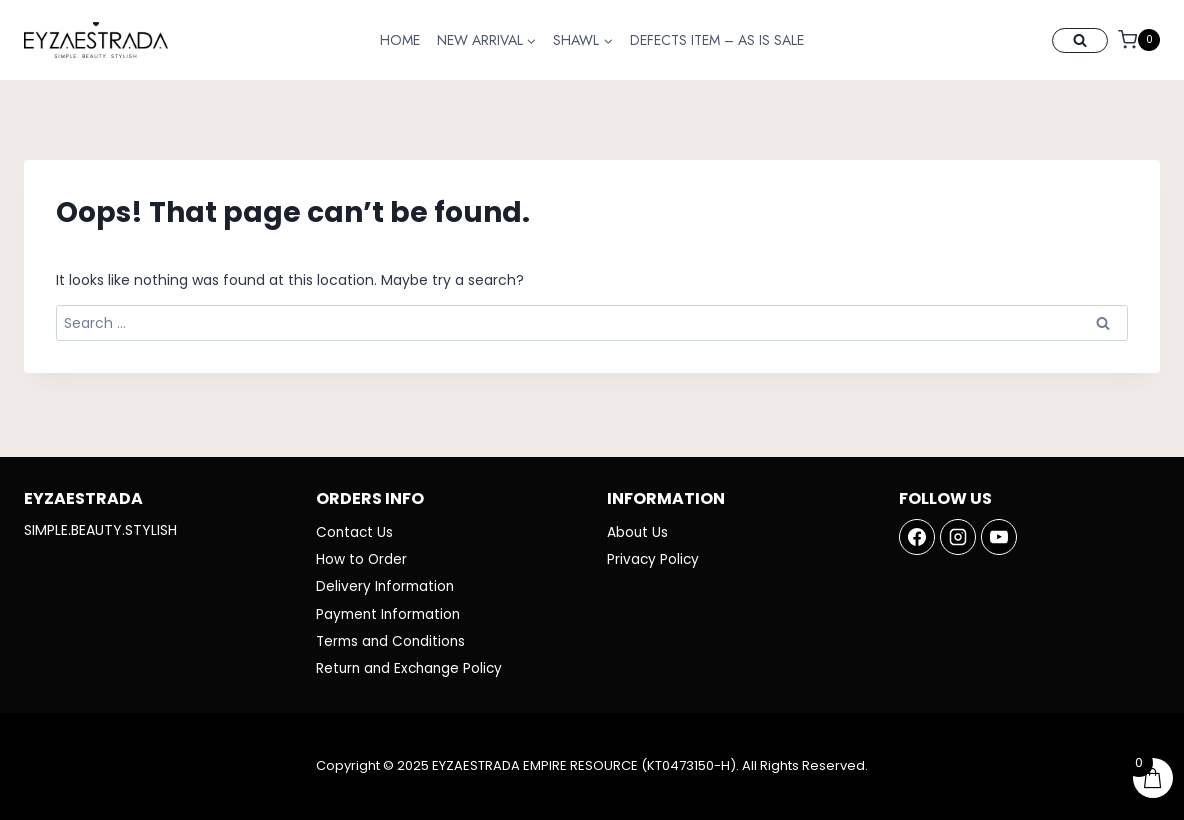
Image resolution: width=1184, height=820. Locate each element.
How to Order (362, 557)
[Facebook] (917, 533)
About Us (638, 529)
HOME (400, 40)
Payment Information (391, 613)
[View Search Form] (1080, 40)
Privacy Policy (654, 557)
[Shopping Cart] (1139, 40)
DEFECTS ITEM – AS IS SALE (717, 40)
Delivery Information (387, 585)
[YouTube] (999, 533)
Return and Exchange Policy (412, 669)
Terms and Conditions (393, 641)
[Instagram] (958, 533)
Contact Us (355, 529)
